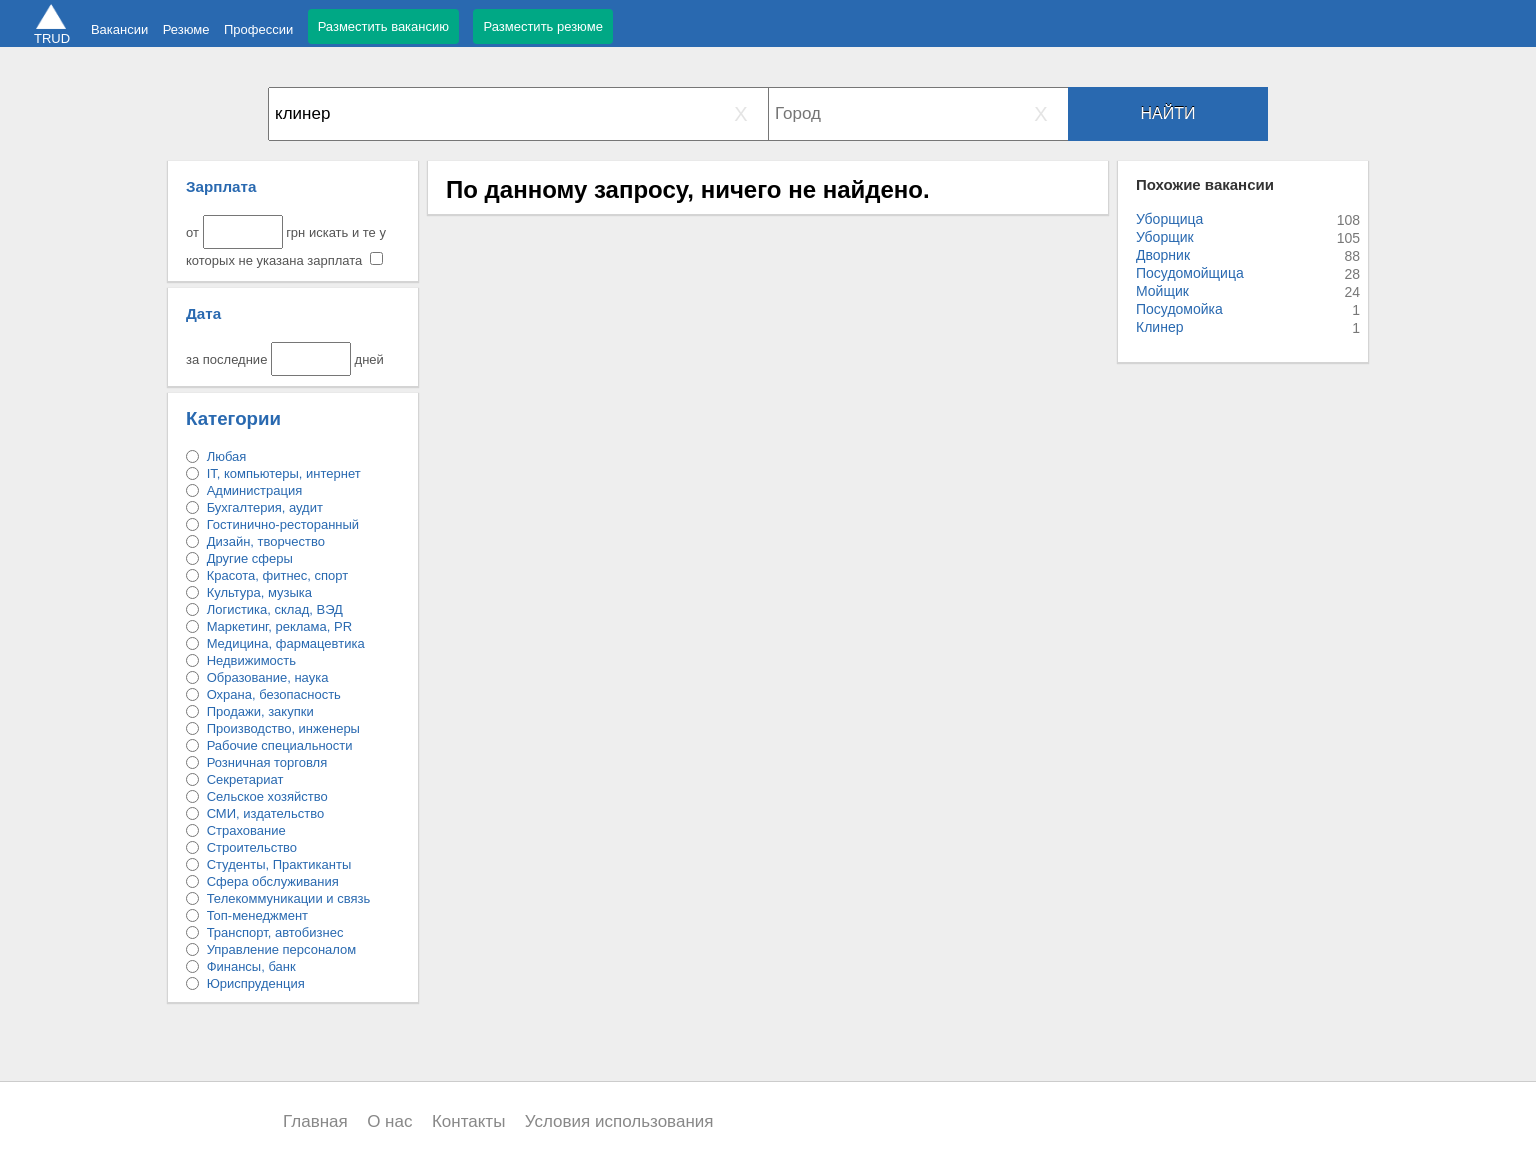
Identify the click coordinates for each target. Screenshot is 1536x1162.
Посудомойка (1179, 309)
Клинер (1159, 327)
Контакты (468, 1121)
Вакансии (119, 29)
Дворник (1163, 255)
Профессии (258, 29)
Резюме (186, 29)
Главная (315, 1121)
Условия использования (619, 1121)
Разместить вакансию (383, 26)
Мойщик (1162, 291)
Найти (1168, 113)
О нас (389, 1121)
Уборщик (1165, 237)
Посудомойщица (1190, 273)
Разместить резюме (542, 26)
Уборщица (1169, 219)
